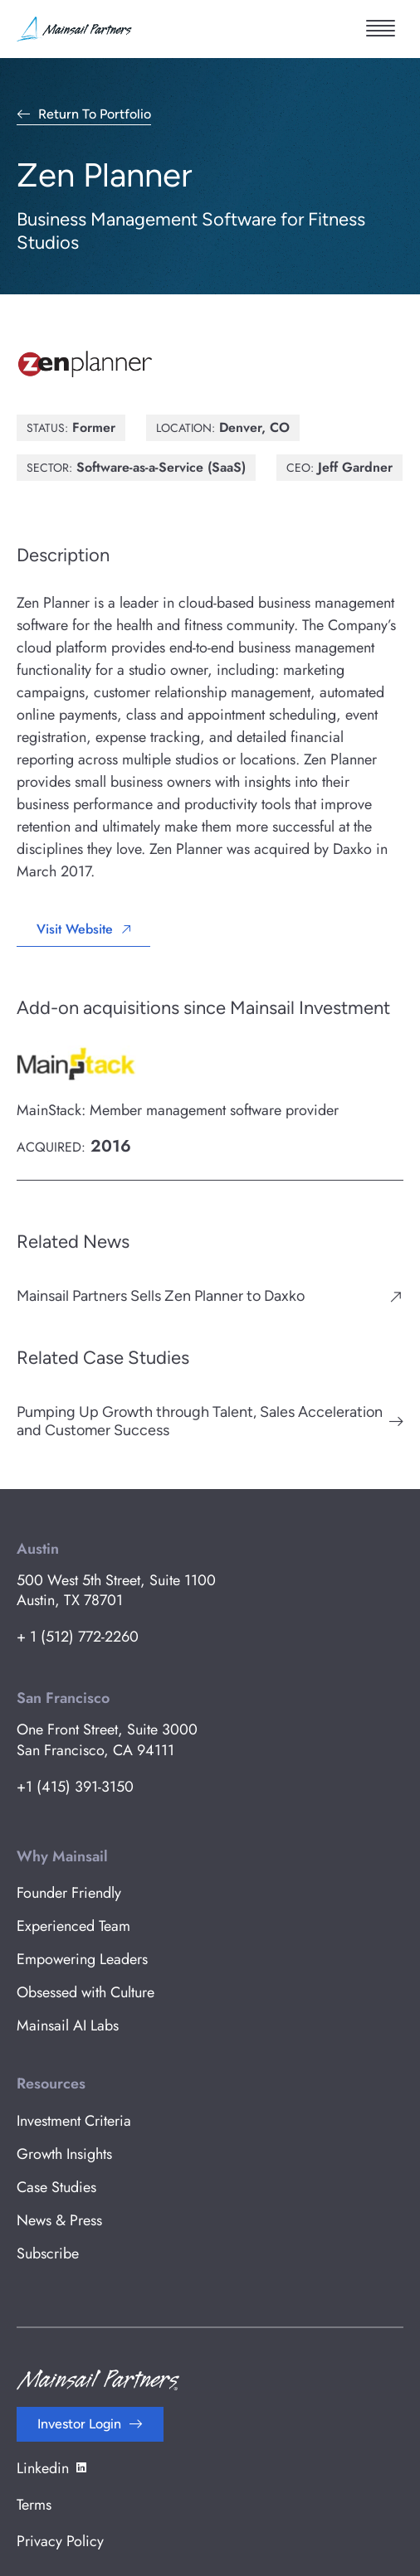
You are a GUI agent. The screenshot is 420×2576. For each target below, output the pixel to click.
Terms (34, 2505)
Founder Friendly (69, 1893)
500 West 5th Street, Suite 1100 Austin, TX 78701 (116, 1590)
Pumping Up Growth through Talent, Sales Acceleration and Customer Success (200, 1421)
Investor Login (79, 2424)
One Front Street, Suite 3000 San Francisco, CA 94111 (107, 1739)
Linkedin (53, 2468)
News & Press (59, 2220)
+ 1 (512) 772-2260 (78, 1637)
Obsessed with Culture (85, 1992)
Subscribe (48, 2253)
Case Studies (56, 2187)
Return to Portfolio (94, 115)
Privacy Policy (60, 2541)
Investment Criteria (74, 2121)
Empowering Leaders (82, 1959)
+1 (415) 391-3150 (75, 1787)
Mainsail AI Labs (68, 2025)
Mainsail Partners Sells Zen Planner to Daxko (161, 1296)
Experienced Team (73, 1926)
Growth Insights (64, 2154)
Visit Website (75, 929)
